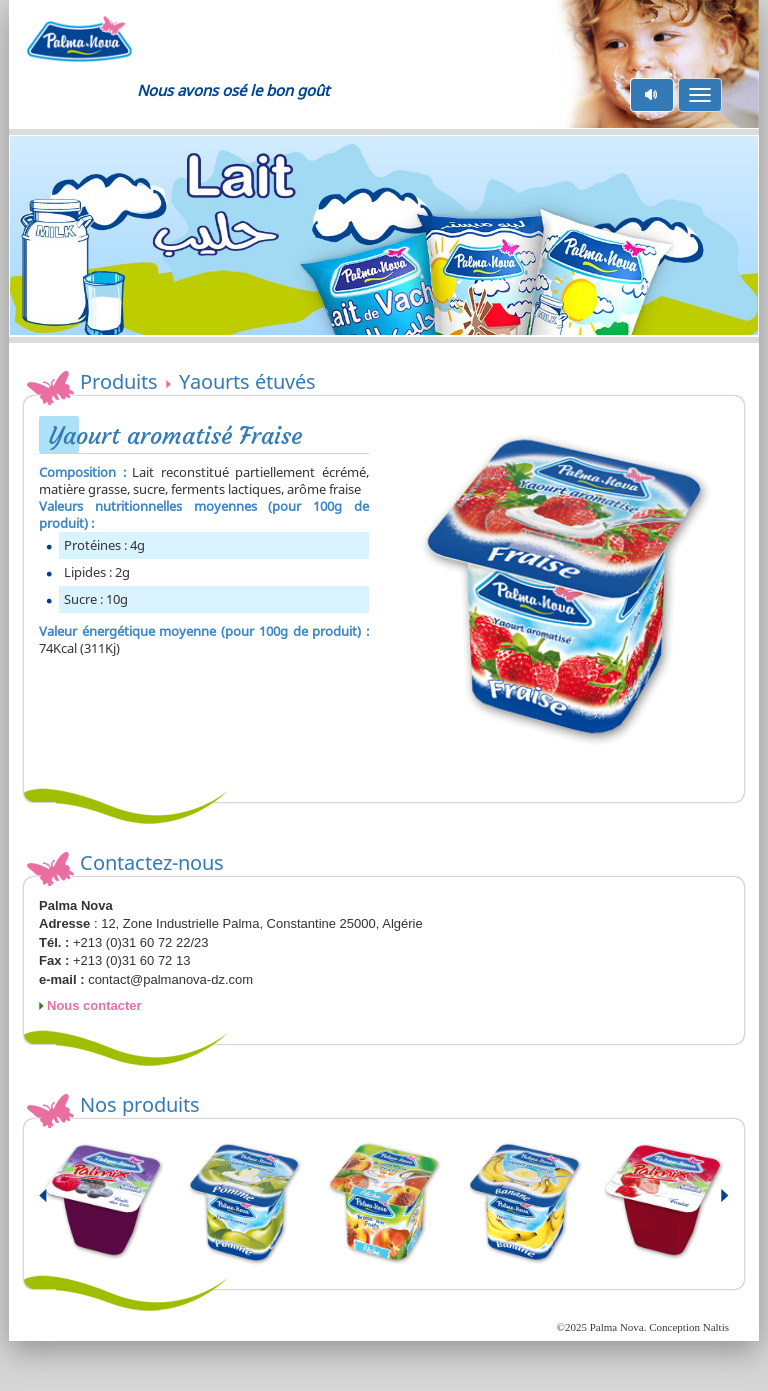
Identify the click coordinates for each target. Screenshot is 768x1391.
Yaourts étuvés (241, 381)
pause (652, 94)
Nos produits (140, 1104)
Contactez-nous (152, 862)
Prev (55, 1204)
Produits (119, 381)
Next (713, 1204)
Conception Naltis (689, 1327)
